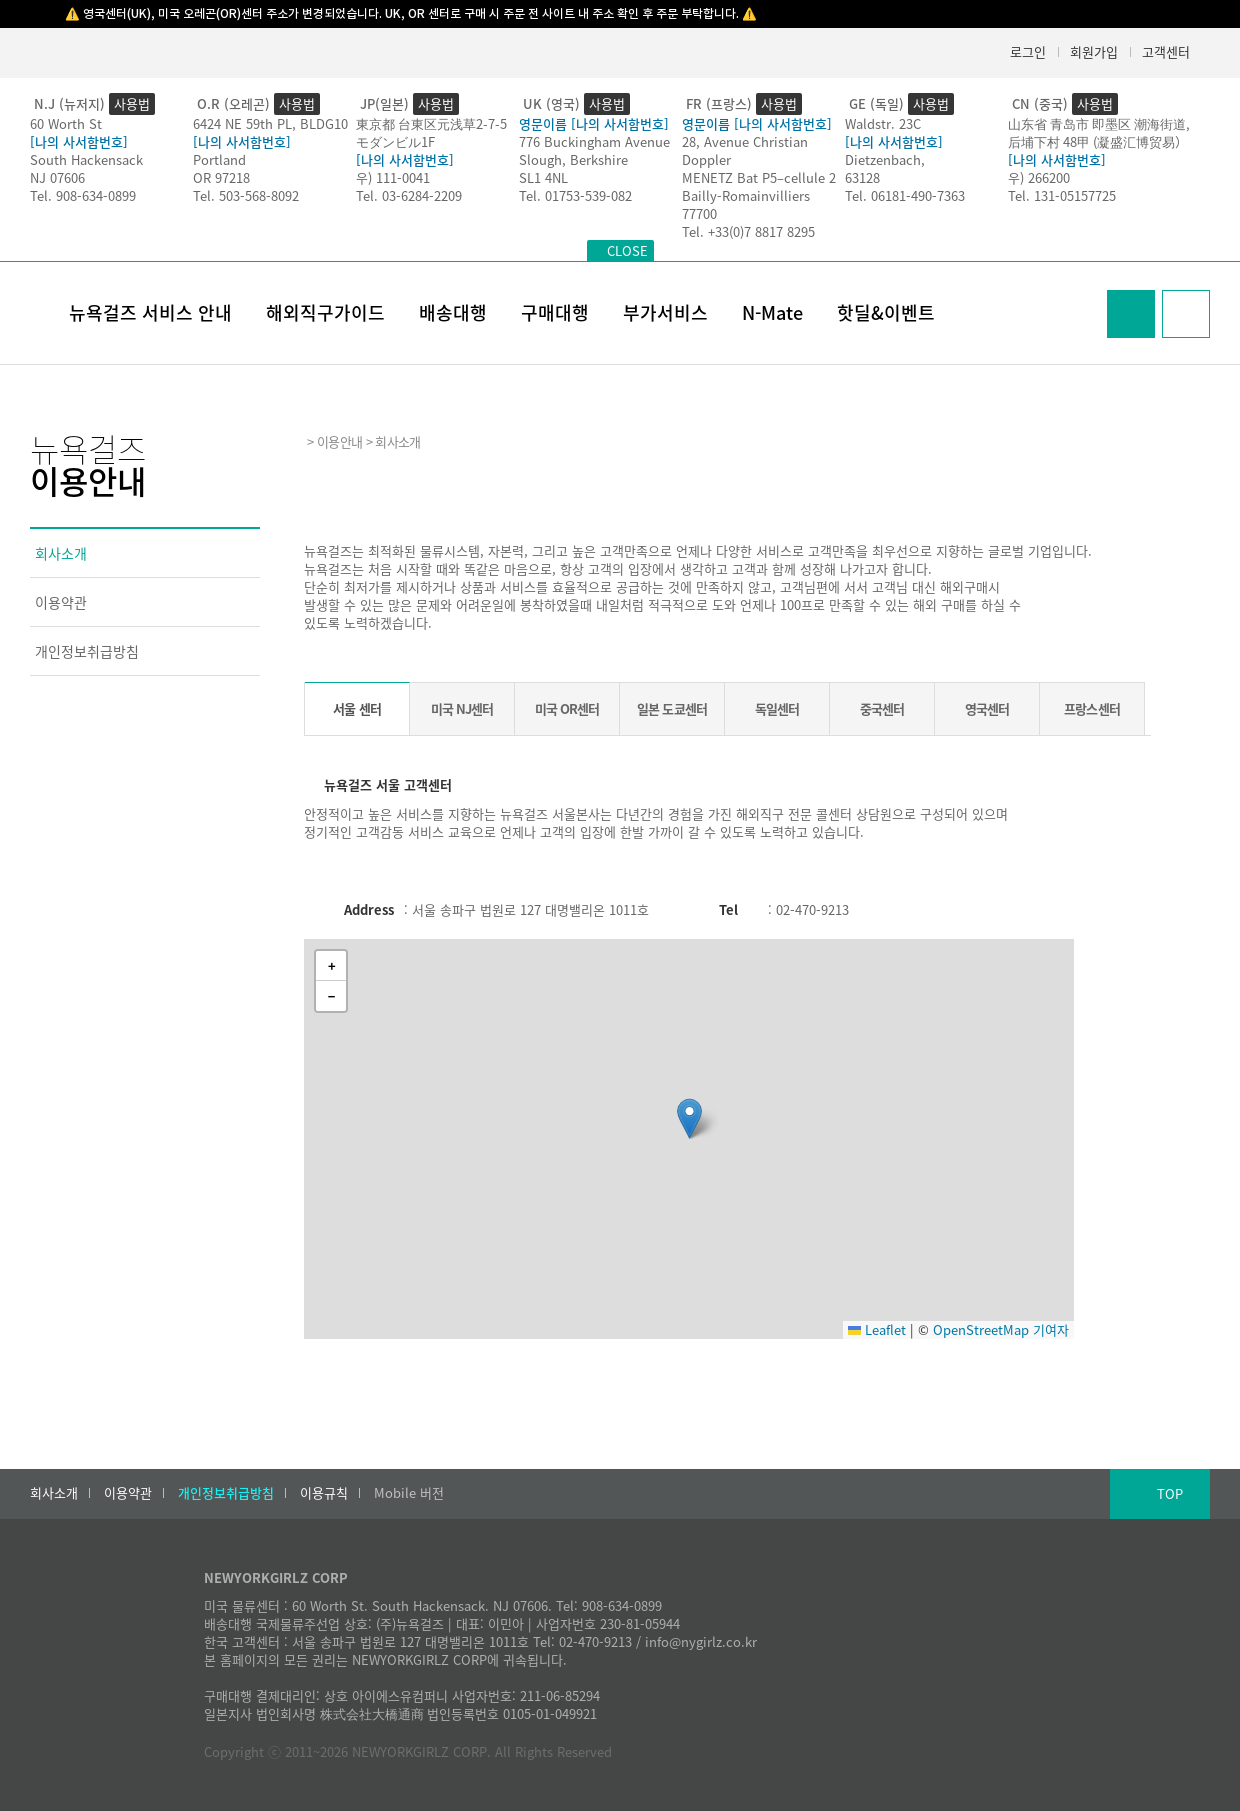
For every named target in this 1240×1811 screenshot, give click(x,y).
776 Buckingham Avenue (594, 141)
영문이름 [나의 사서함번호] (594, 123)
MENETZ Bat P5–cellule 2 (759, 177)
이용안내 (339, 441)
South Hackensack (86, 159)
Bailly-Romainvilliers (746, 195)
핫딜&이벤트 (886, 312)
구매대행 (555, 312)
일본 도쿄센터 (671, 708)
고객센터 (1166, 51)
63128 (862, 177)
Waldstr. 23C (883, 123)
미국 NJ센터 (462, 708)
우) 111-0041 (393, 177)
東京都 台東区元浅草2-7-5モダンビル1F (431, 132)
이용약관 (61, 602)
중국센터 (882, 708)
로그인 (1028, 51)
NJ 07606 (57, 177)
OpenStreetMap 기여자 (1001, 1329)
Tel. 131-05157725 (1062, 195)
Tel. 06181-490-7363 (905, 195)
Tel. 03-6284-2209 (409, 195)
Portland (219, 159)
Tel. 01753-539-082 (575, 195)
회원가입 (1094, 51)
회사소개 (61, 553)
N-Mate (772, 312)
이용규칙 (324, 1493)
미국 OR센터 (567, 708)
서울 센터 (356, 708)
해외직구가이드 (325, 312)
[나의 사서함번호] (79, 141)
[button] (689, 1118)
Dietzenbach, (885, 159)
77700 (699, 213)
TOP (1170, 1493)
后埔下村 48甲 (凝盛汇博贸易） (1098, 141)
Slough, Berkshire (573, 159)
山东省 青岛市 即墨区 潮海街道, (1099, 123)
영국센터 (987, 708)
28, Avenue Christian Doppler (745, 150)
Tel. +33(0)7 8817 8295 (748, 231)
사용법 (132, 103)
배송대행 (453, 312)
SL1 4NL (543, 177)
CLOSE (627, 250)
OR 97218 (221, 177)
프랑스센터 (1091, 708)
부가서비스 (665, 312)
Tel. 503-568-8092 (246, 195)
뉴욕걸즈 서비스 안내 (150, 312)
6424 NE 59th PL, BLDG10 (270, 123)
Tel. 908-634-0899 (83, 195)
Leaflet (877, 1329)
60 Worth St (66, 123)
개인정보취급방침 (87, 651)
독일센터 (777, 708)
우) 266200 (1039, 177)
